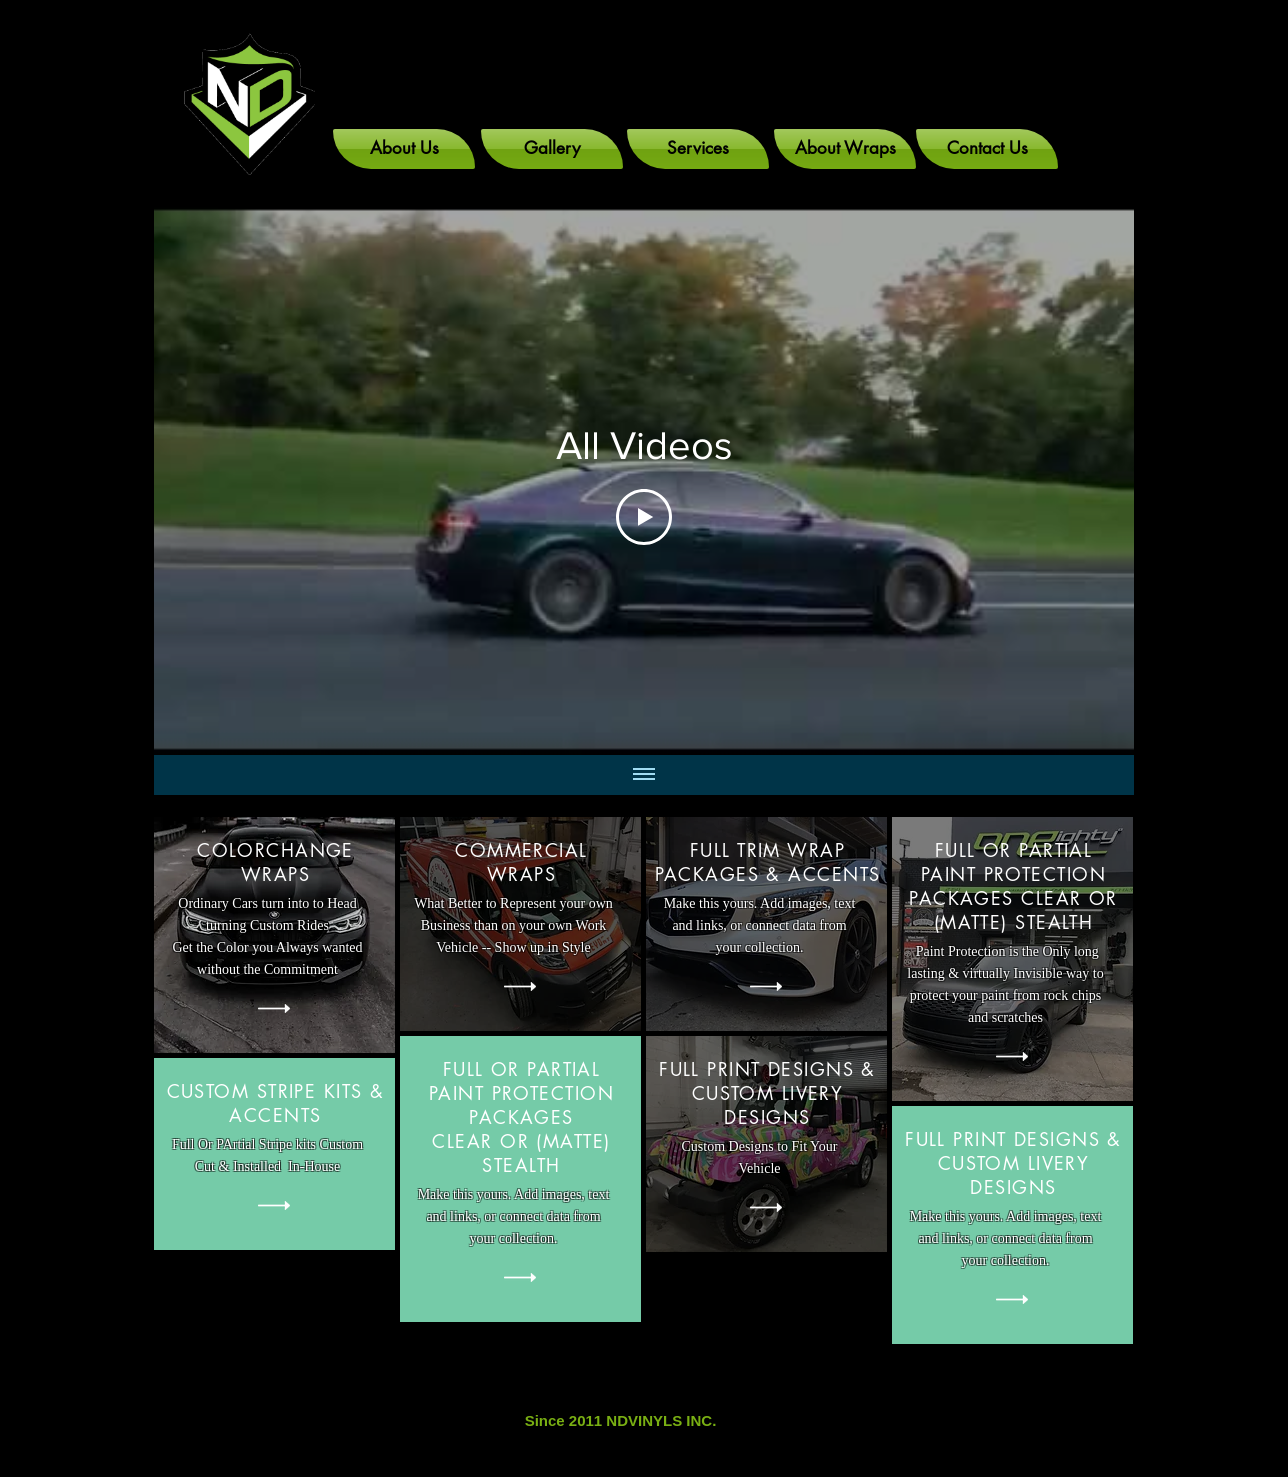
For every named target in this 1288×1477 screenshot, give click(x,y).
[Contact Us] (987, 149)
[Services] (698, 149)
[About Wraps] (845, 149)
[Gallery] (552, 149)
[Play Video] (644, 517)
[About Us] (404, 149)
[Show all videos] (644, 775)
